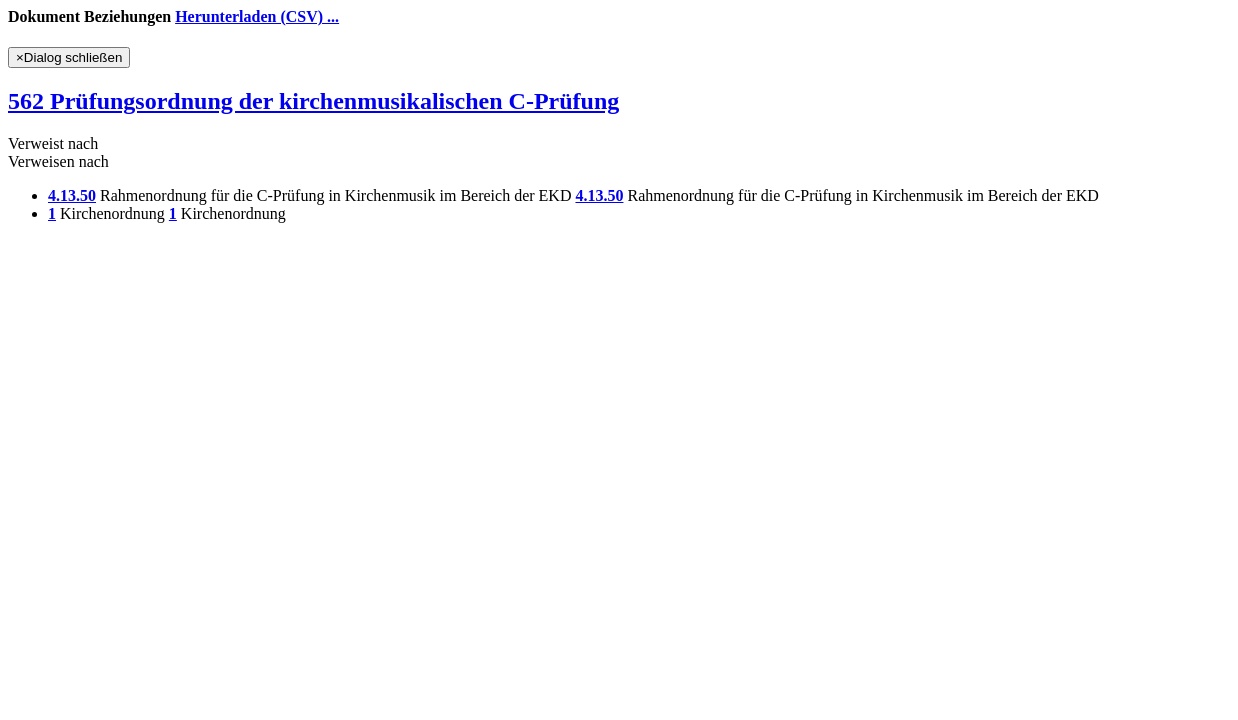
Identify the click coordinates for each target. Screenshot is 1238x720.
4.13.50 (72, 195)
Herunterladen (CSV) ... (257, 16)
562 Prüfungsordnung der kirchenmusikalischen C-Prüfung (313, 101)
